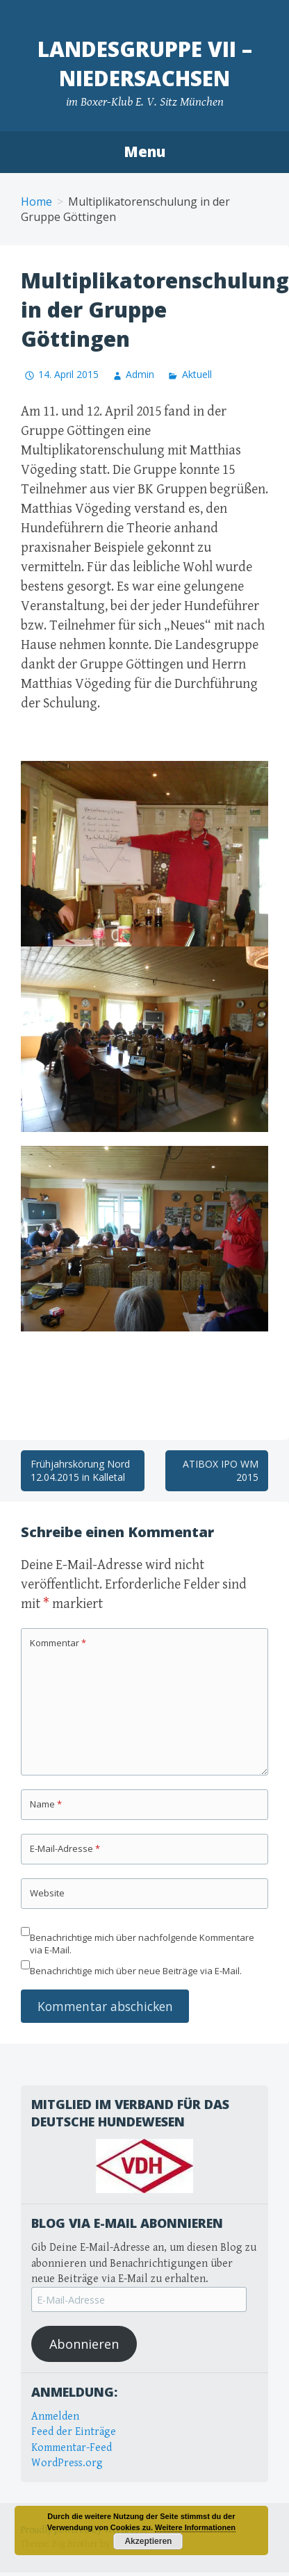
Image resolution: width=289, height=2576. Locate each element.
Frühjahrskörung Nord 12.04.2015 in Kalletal (80, 1470)
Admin (140, 374)
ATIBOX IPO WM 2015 (220, 1470)
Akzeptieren (148, 2541)
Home (36, 201)
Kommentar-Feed (71, 2447)
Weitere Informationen (195, 2527)
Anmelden (55, 2416)
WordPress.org (67, 2463)
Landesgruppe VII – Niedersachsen (145, 63)
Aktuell (197, 374)
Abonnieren (84, 2344)
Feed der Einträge (73, 2431)
